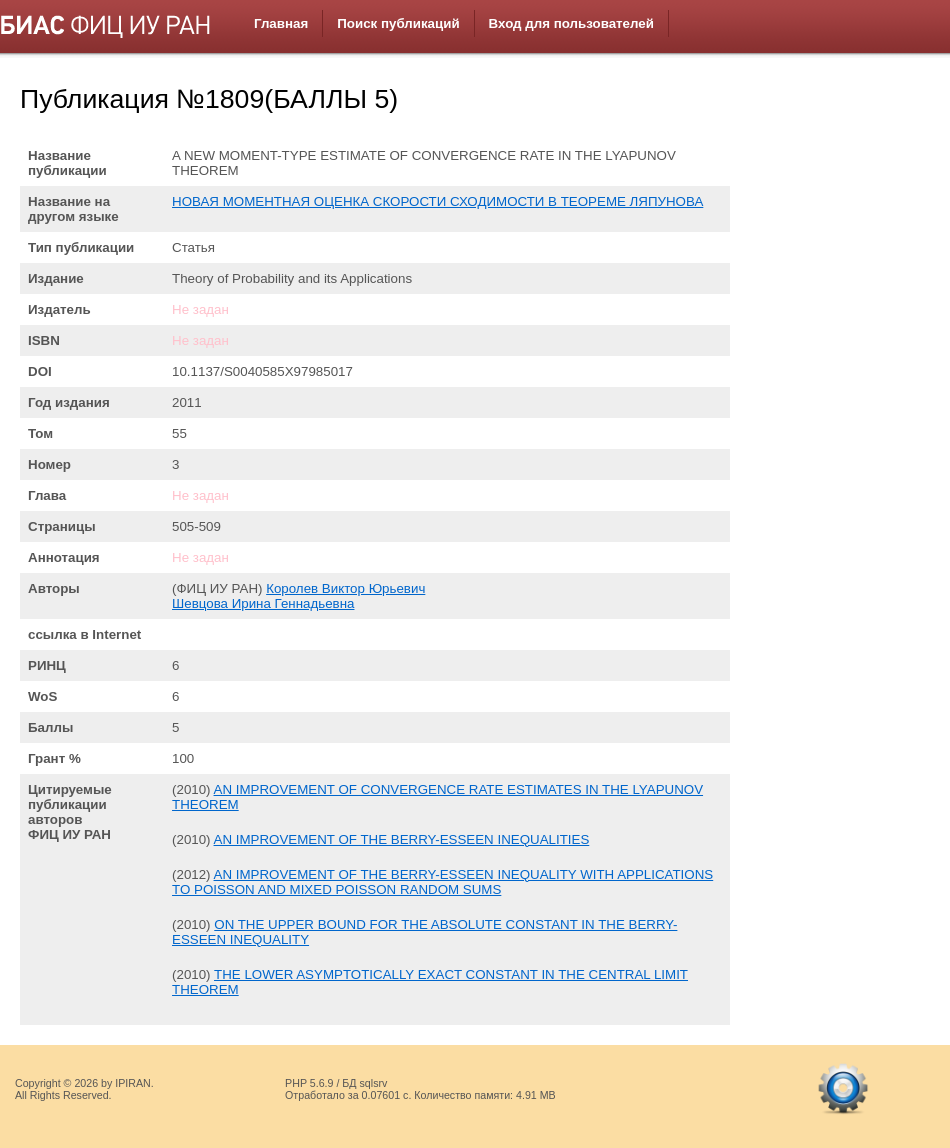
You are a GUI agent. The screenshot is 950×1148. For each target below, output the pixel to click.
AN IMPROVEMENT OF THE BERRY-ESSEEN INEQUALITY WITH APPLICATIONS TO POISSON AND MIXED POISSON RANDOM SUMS (442, 882)
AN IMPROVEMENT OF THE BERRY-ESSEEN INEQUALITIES (402, 839)
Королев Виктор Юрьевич (345, 588)
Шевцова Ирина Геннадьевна (263, 603)
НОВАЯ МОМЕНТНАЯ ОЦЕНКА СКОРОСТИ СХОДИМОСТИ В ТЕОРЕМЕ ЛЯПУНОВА (437, 201)
